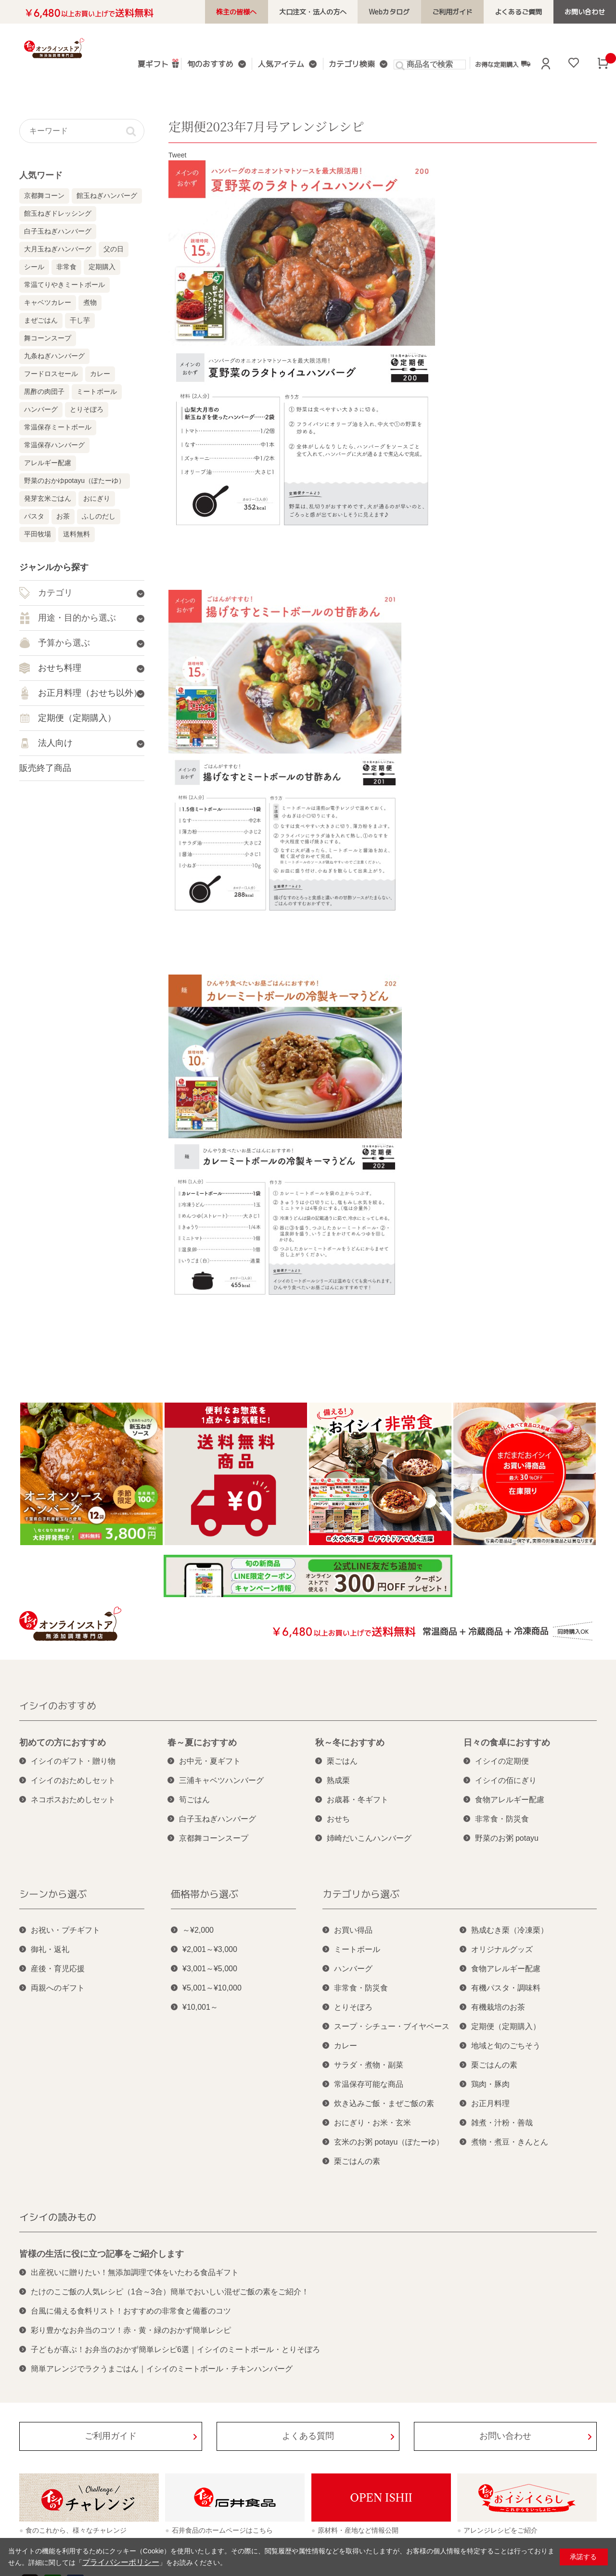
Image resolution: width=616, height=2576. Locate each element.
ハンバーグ (41, 409)
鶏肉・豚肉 (490, 2084)
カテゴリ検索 (349, 64)
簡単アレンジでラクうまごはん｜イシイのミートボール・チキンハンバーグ (162, 2369)
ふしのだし (99, 516)
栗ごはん (342, 1761)
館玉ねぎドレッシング (57, 213)
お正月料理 (490, 2103)
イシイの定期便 (502, 1761)
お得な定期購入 (496, 64)
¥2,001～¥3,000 (209, 1949)
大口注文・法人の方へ (340, 11)
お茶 (63, 516)
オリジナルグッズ (502, 1949)
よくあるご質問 (528, 11)
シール (34, 267)
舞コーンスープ (47, 338)
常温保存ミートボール (57, 427)
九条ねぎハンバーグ (54, 356)
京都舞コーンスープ (213, 1838)
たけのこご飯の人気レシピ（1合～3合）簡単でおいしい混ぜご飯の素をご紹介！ (170, 2292)
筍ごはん (194, 1799)
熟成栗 (338, 1780)
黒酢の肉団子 (44, 391)
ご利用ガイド (468, 11)
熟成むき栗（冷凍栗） (509, 1930)
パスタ (34, 516)
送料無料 (76, 534)
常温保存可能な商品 (368, 2084)
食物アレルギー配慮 (509, 1799)
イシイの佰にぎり (506, 1780)
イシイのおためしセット (73, 1780)
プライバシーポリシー (116, 2562)
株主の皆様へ (270, 11)
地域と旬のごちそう (505, 2046)
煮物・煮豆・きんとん (509, 2142)
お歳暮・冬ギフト (357, 1799)
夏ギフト (162, 63)
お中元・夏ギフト (210, 1761)
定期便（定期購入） (505, 2026)
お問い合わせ (587, 11)
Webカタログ (410, 11)
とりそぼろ (86, 409)
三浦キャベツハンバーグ (221, 1780)
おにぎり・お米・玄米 (372, 2123)
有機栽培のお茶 (498, 2007)
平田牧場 (37, 534)
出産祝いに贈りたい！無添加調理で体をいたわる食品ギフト (135, 2272)
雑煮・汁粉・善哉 (502, 2123)
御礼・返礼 (50, 1949)
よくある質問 (308, 2436)
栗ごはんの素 (357, 2161)
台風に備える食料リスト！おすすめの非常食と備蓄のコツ (131, 2311)
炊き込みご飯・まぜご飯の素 (384, 2103)
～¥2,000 (198, 1930)
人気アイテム (283, 64)
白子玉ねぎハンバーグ (57, 231)
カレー (100, 373)
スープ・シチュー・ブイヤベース (391, 2026)
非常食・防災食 (502, 1819)
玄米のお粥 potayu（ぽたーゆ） (389, 2142)
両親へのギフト (58, 1988)
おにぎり (96, 498)
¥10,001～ (200, 2007)
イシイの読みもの (57, 2217)
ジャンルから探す (54, 567)
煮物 (90, 302)
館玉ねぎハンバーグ (107, 195)
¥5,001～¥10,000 (212, 1988)
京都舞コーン (44, 195)
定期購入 (102, 267)
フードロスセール (51, 373)
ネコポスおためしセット (73, 1799)
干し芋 (80, 320)
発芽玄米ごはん (47, 498)
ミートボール (97, 391)
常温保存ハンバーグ (54, 445)
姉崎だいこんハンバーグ (369, 1838)
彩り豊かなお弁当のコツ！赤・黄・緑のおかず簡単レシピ (131, 2330)
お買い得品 (353, 1930)
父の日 (113, 249)
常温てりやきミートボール (64, 284)
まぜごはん (41, 320)
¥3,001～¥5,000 (209, 1969)
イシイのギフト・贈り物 (73, 1761)
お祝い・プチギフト (65, 1930)
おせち (338, 1819)
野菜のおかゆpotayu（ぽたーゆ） (74, 480)
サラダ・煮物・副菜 (368, 2065)
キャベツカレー (47, 302)
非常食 (66, 267)
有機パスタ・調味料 (505, 1988)
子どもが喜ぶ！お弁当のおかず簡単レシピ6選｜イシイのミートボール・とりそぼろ (175, 2349)
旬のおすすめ (216, 64)
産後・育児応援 (58, 1969)
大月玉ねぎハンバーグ (57, 249)
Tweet (177, 155)
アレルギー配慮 (47, 463)
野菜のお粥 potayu (507, 1838)
